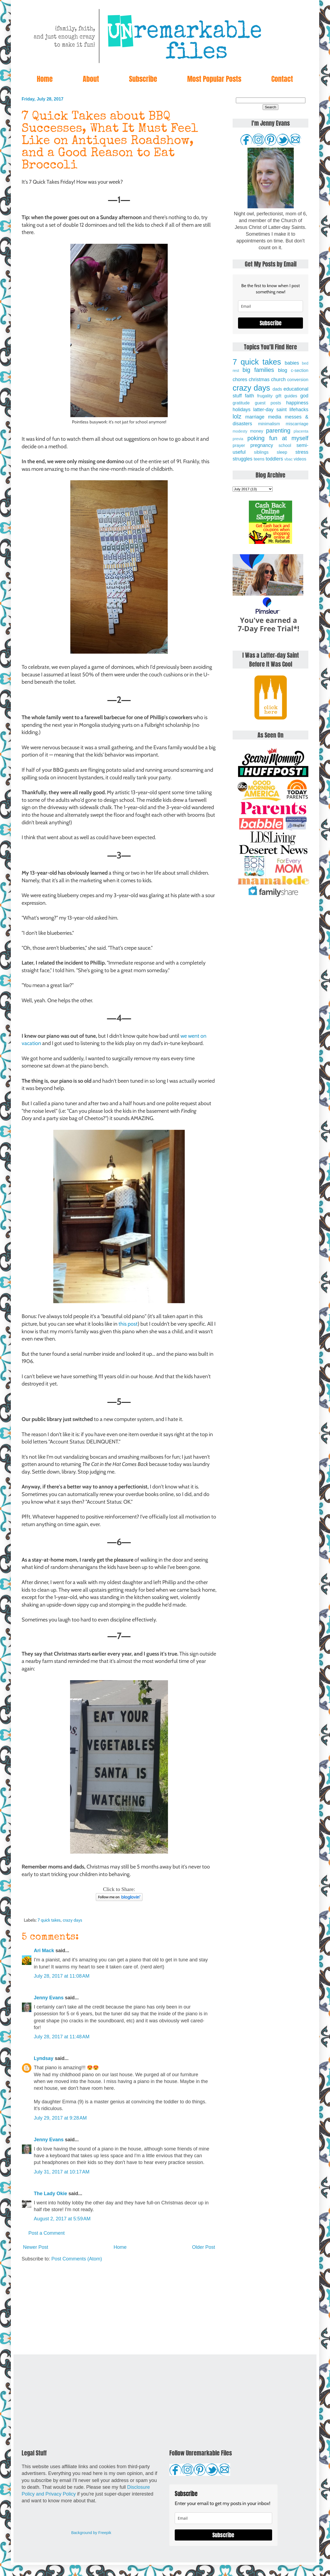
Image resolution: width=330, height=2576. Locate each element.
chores (240, 379)
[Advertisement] (119, 2308)
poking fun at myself (277, 438)
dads (277, 389)
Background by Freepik (91, 2532)
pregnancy (261, 445)
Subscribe (143, 78)
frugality (265, 395)
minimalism (269, 423)
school (285, 445)
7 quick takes (49, 1920)
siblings (261, 452)
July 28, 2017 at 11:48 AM (62, 2036)
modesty (240, 431)
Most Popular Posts (214, 78)
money (256, 431)
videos (300, 458)
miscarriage (297, 423)
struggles (242, 459)
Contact (282, 78)
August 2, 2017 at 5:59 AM (62, 2218)
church (278, 379)
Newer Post (35, 2247)
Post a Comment (46, 2233)
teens (259, 458)
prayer (239, 445)
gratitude (241, 402)
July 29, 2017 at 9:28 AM (60, 2118)
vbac (288, 459)
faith (249, 395)
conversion (297, 379)
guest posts (268, 402)
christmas (259, 379)
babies (292, 363)
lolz (237, 416)
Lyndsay (43, 2058)
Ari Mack (44, 1950)
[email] (270, 306)
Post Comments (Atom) (76, 2259)
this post (128, 1324)
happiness (297, 402)
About (91, 78)
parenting (278, 430)
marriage (255, 417)
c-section (299, 370)
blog (282, 370)
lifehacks (298, 409)
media (274, 417)
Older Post (203, 2247)
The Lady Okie (50, 2193)
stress (301, 452)
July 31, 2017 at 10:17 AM (62, 2172)
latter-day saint (269, 409)
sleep (282, 452)
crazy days (72, 1920)
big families (258, 369)
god (304, 395)
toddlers (274, 459)
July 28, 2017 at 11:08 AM (62, 1976)
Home (45, 78)
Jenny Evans (49, 1997)
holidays (241, 409)
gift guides (286, 395)
